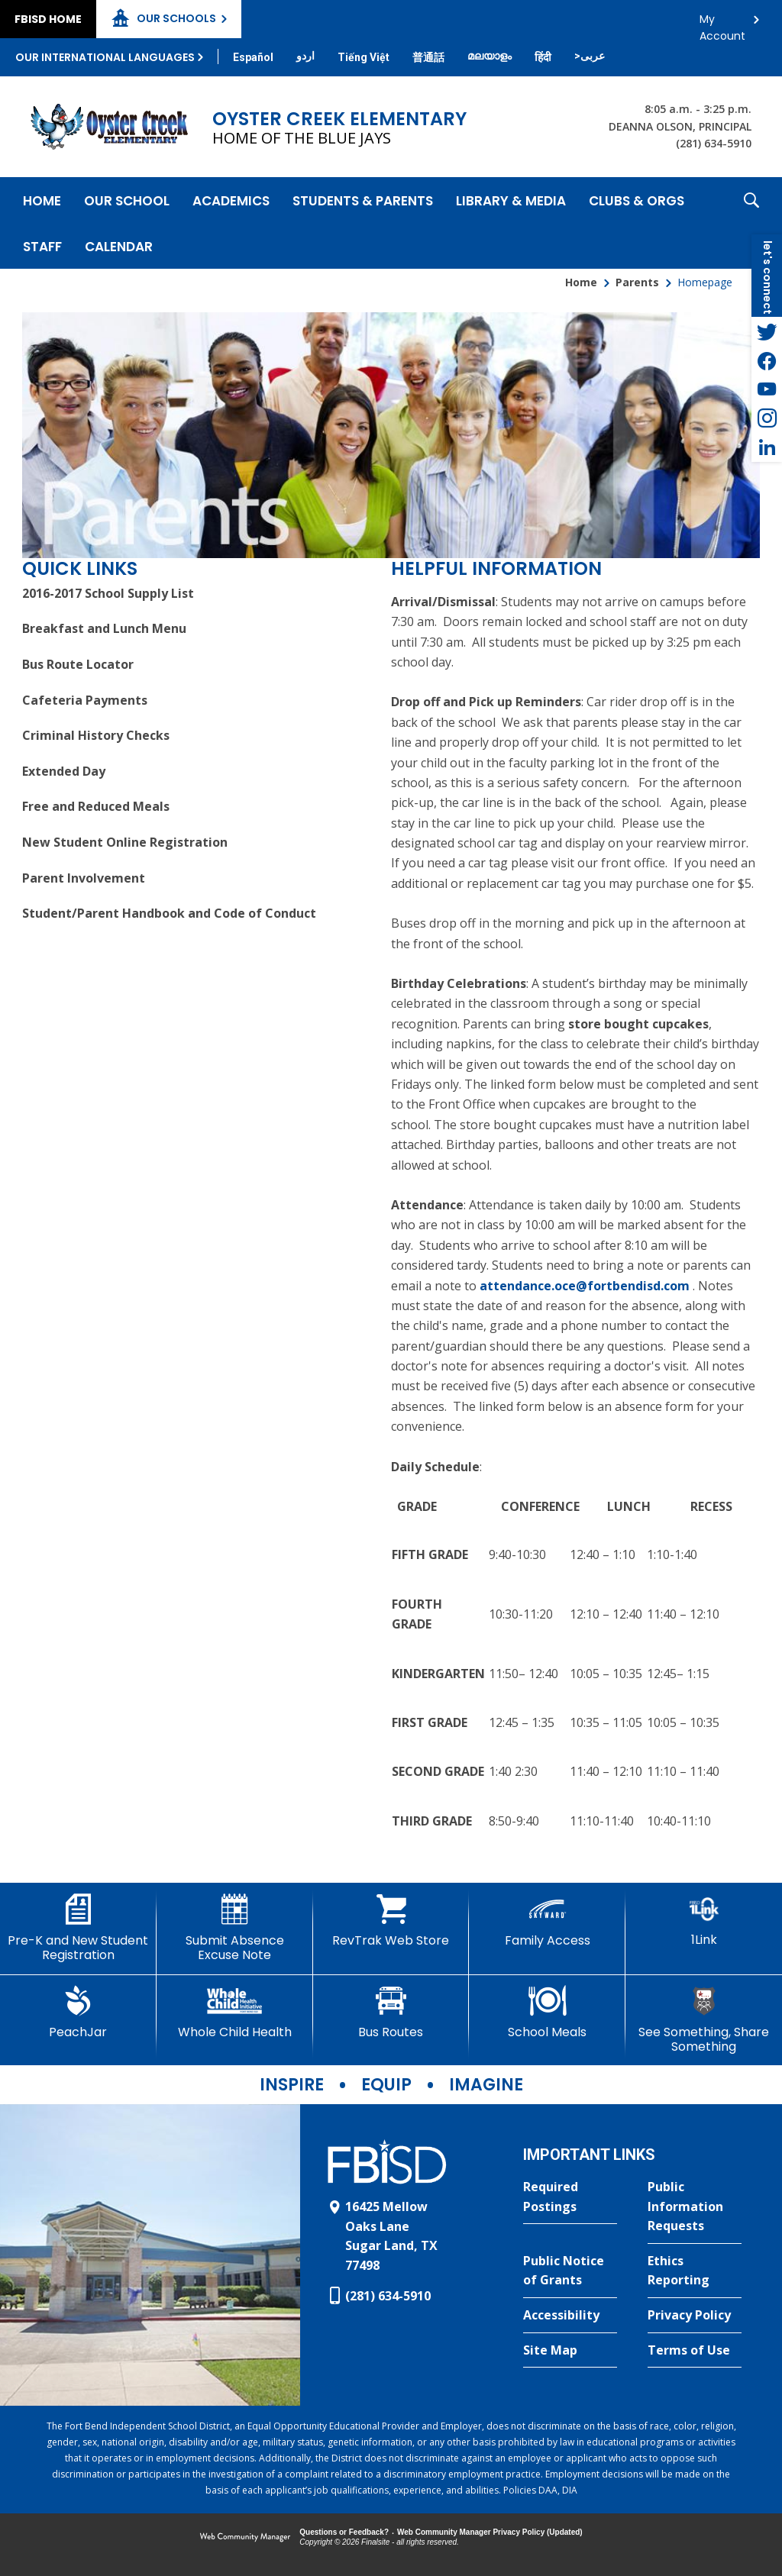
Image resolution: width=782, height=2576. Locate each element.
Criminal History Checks (96, 735)
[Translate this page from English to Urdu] (305, 56)
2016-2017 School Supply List (108, 593)
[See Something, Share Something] (703, 2019)
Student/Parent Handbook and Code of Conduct (169, 913)
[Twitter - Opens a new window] (766, 331)
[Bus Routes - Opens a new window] (391, 2012)
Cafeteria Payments (84, 700)
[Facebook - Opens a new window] (766, 360)
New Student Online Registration (125, 842)
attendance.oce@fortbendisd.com (585, 1285)
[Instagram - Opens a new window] (766, 418)
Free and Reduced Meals (96, 806)
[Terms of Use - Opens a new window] (694, 2350)
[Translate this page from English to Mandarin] (428, 57)
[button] (751, 223)
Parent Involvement (83, 878)
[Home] (42, 200)
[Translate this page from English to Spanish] (253, 57)
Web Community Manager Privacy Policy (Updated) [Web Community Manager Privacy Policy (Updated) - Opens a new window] (490, 2532)
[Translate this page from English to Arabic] (589, 56)
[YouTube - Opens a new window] (766, 389)
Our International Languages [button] (105, 57)
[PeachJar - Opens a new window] (78, 2012)
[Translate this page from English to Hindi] (543, 57)
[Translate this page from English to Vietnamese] (363, 57)
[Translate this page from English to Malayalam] (489, 56)
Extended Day (63, 771)
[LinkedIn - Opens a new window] (766, 447)
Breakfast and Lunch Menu (104, 628)
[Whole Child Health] (234, 2012)
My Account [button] (722, 23)
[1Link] (703, 1920)
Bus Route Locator (78, 664)
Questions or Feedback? (344, 2532)
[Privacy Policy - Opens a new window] (694, 2315)
